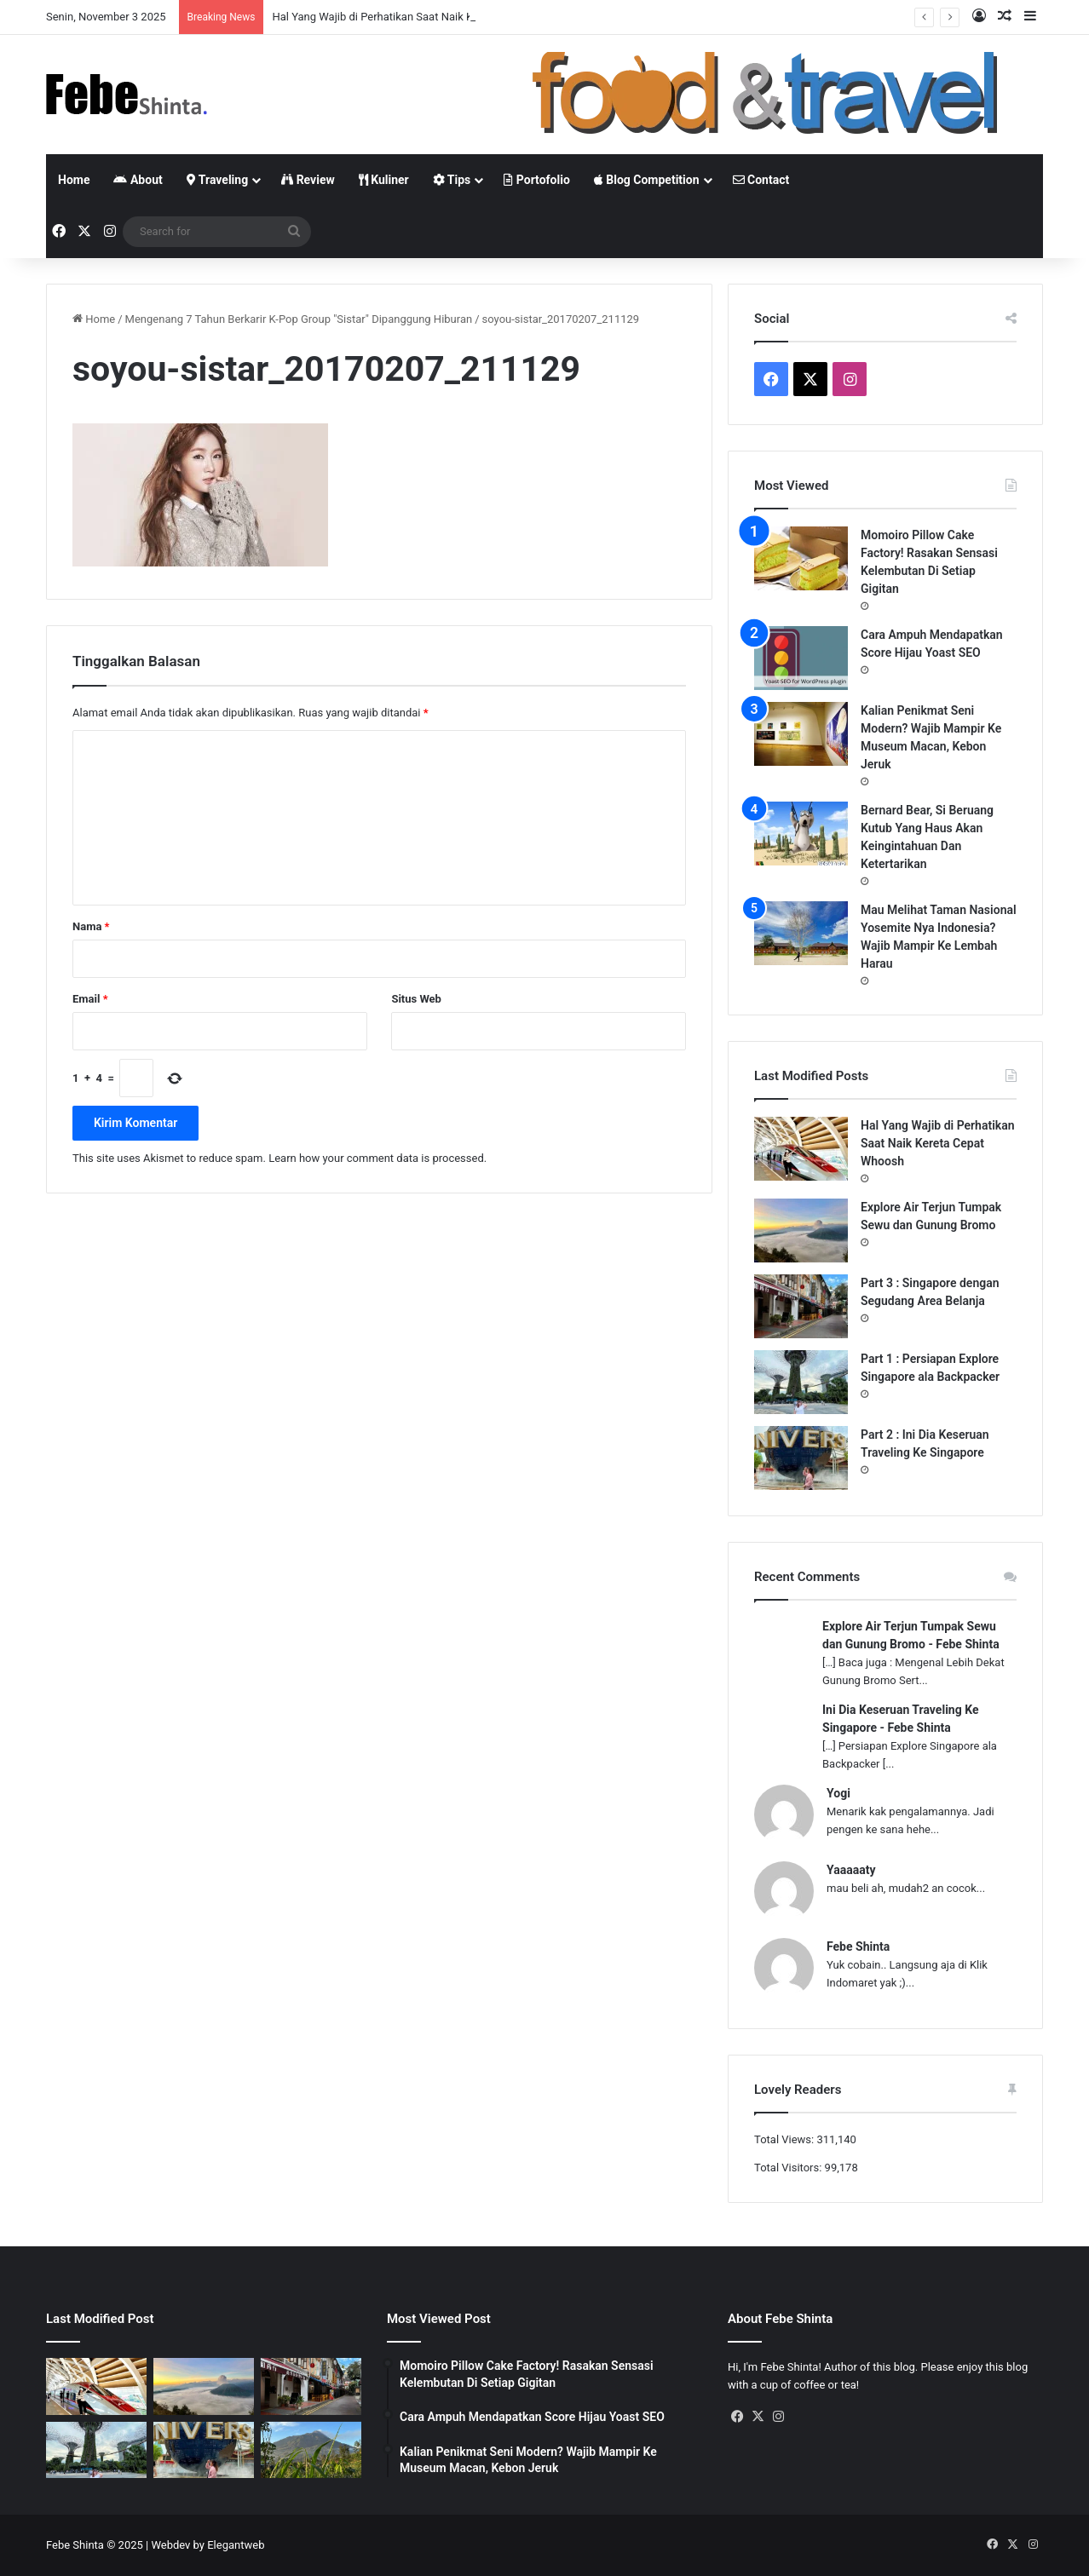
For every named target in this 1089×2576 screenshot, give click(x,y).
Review (308, 180)
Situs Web (416, 998)
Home (73, 180)
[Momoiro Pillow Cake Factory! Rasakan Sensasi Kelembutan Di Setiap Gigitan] (801, 558)
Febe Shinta (858, 1946)
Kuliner (384, 180)
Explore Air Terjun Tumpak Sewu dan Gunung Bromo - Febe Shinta (911, 1635)
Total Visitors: (789, 2167)
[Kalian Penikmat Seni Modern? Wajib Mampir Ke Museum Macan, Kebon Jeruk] (801, 734)
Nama (90, 926)
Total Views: (785, 2139)
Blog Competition (647, 180)
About (137, 180)
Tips (452, 180)
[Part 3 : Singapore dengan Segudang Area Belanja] (801, 1306)
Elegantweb (235, 2545)
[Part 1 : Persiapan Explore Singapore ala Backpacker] (801, 1382)
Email (90, 998)
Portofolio (536, 180)
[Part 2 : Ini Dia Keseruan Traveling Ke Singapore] (801, 1458)
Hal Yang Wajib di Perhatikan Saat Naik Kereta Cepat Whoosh (938, 1143)
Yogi (838, 1793)
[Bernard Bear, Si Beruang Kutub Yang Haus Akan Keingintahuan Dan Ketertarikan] (801, 833)
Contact (761, 180)
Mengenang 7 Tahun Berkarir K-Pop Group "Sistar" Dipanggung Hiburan (299, 319)
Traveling (217, 180)
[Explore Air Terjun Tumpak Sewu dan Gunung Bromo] (801, 1230)
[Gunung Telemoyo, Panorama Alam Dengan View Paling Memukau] (311, 2450)
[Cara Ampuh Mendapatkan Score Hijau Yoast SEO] (801, 658)
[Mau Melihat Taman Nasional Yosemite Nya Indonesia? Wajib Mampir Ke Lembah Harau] (801, 933)
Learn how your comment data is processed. (377, 1158)
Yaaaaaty (851, 1870)
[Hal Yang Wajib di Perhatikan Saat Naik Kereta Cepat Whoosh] (801, 1149)
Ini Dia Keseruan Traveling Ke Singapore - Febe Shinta (900, 1718)
